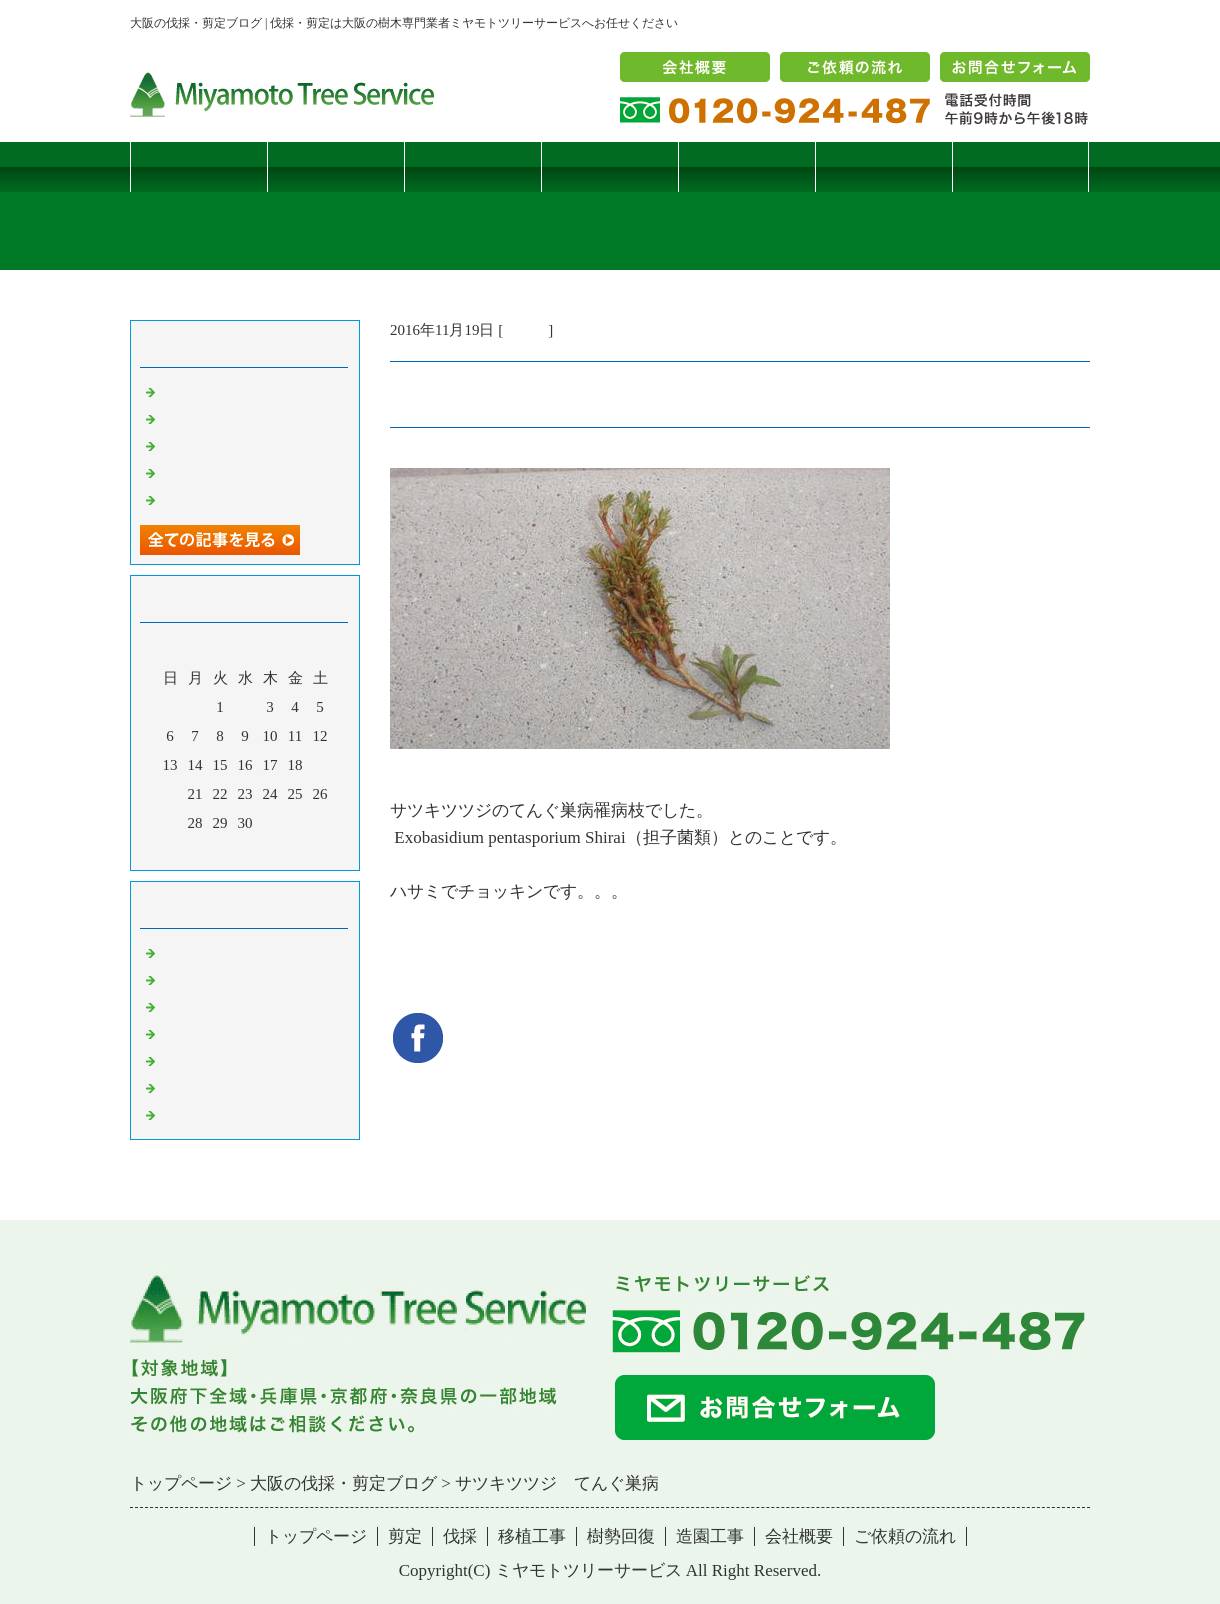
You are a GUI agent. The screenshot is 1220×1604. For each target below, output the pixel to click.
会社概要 (799, 1536)
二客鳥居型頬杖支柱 (227, 445)
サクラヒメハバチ (220, 391)
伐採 (473, 166)
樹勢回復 (747, 166)
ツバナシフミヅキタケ (235, 499)
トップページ (199, 166)
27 (170, 823)
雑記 (175, 1006)
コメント (190, 1114)
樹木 (175, 1033)
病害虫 (525, 330)
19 (320, 765)
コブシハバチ (205, 418)
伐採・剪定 (197, 952)
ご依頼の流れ (905, 1536)
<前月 (207, 850)
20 (170, 794)
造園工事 (884, 166)
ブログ (1020, 166)
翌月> (283, 850)
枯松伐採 (190, 472)
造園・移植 (197, 1087)
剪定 (336, 166)
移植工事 (610, 166)
